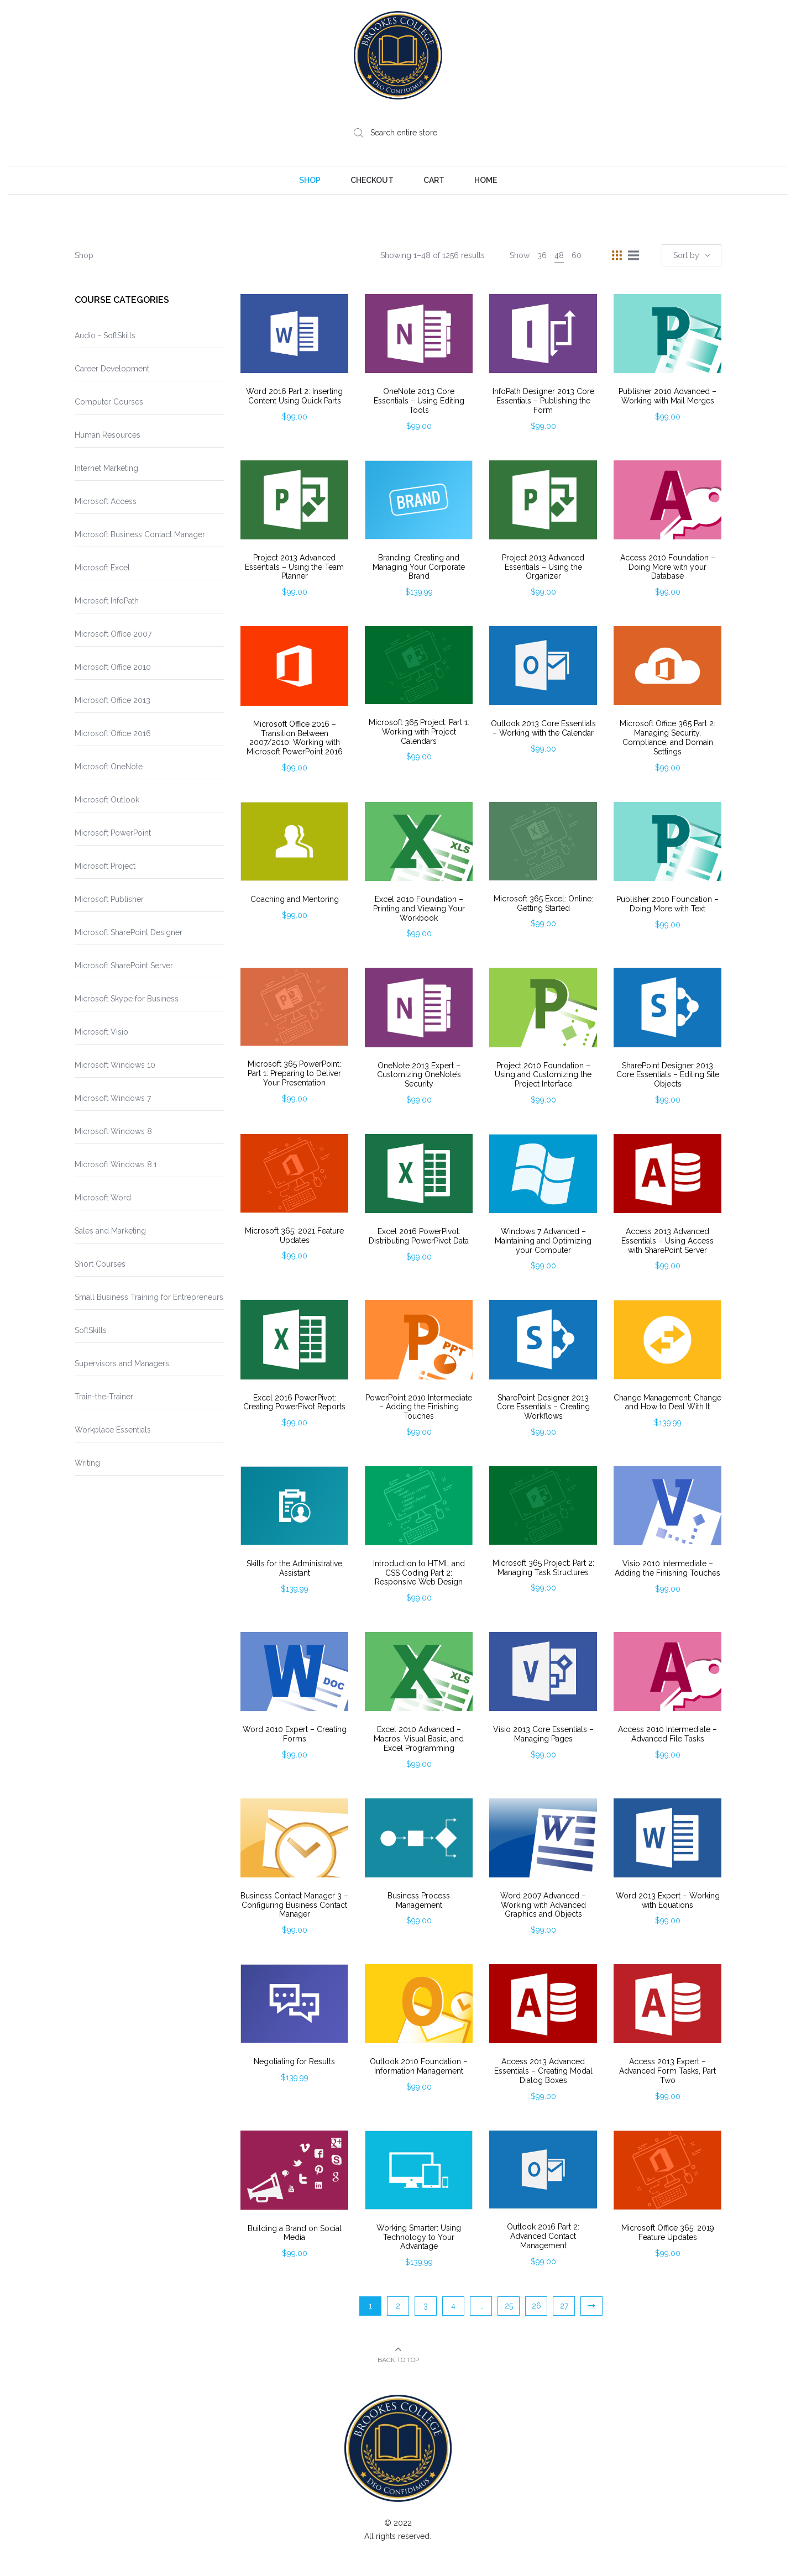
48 (559, 255)
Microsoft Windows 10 (115, 1065)
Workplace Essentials (113, 1429)
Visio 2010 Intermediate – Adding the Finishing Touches (667, 1568)
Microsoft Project (105, 866)
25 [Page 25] (509, 2305)
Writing (87, 1462)
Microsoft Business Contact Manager (140, 534)
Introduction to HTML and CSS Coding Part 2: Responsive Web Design (419, 1573)
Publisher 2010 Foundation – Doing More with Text (667, 904)
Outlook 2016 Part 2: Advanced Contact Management (543, 2236)
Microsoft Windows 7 (113, 1098)
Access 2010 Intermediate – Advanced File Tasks (667, 1734)
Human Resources (107, 435)
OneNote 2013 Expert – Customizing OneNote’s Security (419, 1075)
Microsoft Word (103, 1197)
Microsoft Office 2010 (113, 667)
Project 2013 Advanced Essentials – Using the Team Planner (294, 567)
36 (542, 255)
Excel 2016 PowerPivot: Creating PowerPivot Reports (294, 1402)
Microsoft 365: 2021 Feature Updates (294, 1235)
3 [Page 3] (425, 2305)
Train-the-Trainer (104, 1396)
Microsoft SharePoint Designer (128, 932)
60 (577, 255)
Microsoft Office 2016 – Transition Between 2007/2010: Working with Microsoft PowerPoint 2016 (295, 738)
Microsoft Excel (102, 567)
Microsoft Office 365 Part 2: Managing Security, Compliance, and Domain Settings (667, 737)
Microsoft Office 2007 (113, 633)
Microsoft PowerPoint (113, 832)
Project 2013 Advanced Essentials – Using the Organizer (543, 567)
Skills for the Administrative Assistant (294, 1568)
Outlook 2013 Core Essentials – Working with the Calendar (543, 728)
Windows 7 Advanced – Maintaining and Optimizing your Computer (543, 1241)
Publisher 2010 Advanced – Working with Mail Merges (667, 396)
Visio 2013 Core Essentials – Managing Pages (543, 1734)
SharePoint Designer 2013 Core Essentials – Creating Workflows (543, 1407)
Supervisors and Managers (122, 1363)
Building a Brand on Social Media (295, 2233)
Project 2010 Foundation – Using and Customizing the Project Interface (543, 1075)
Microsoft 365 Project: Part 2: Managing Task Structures (543, 1568)
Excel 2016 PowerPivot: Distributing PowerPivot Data (419, 1236)
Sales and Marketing (110, 1230)
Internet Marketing (106, 468)
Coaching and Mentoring (294, 899)
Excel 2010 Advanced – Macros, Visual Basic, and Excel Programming (419, 1739)
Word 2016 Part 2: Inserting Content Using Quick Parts (294, 396)
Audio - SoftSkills (105, 335)
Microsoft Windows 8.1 (116, 1164)
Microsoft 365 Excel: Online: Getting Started (543, 903)
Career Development (112, 368)
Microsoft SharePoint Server (124, 965)
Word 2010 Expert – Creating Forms (295, 1734)
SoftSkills (91, 1330)
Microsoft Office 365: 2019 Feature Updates (667, 2232)
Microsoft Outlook (107, 799)
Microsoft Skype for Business (127, 998)
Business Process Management (418, 1900)
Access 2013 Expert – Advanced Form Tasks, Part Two (667, 2071)
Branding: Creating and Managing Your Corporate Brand (419, 567)
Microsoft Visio (101, 1031)
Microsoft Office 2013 (112, 700)
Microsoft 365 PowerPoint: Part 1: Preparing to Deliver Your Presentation (294, 1073)
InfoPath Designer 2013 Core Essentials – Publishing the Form (543, 401)
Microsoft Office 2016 (113, 733)
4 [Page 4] (453, 2305)
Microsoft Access (106, 501)
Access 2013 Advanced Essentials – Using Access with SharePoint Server (667, 1241)
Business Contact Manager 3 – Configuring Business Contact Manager (294, 1905)
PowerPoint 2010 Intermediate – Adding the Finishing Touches (418, 1407)
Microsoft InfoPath (107, 600)
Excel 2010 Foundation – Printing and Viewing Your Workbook (419, 908)
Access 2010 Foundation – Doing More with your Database (667, 567)
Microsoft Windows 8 (113, 1131)
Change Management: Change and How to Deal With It (667, 1402)
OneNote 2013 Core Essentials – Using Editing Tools (419, 401)
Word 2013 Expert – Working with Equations (668, 1900)
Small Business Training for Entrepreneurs (149, 1297)
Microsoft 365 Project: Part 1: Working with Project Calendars (419, 732)
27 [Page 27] (564, 2305)
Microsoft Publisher (109, 899)
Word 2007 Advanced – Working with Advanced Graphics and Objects (543, 1905)
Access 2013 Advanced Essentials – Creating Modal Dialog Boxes (543, 2071)
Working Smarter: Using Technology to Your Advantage (418, 2237)
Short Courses (100, 1264)
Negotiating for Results (294, 2061)
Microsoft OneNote (109, 766)
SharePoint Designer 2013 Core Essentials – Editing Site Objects (667, 1075)
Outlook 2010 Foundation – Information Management (419, 2066)
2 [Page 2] (398, 2305)
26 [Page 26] (536, 2305)
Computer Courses (109, 401)
